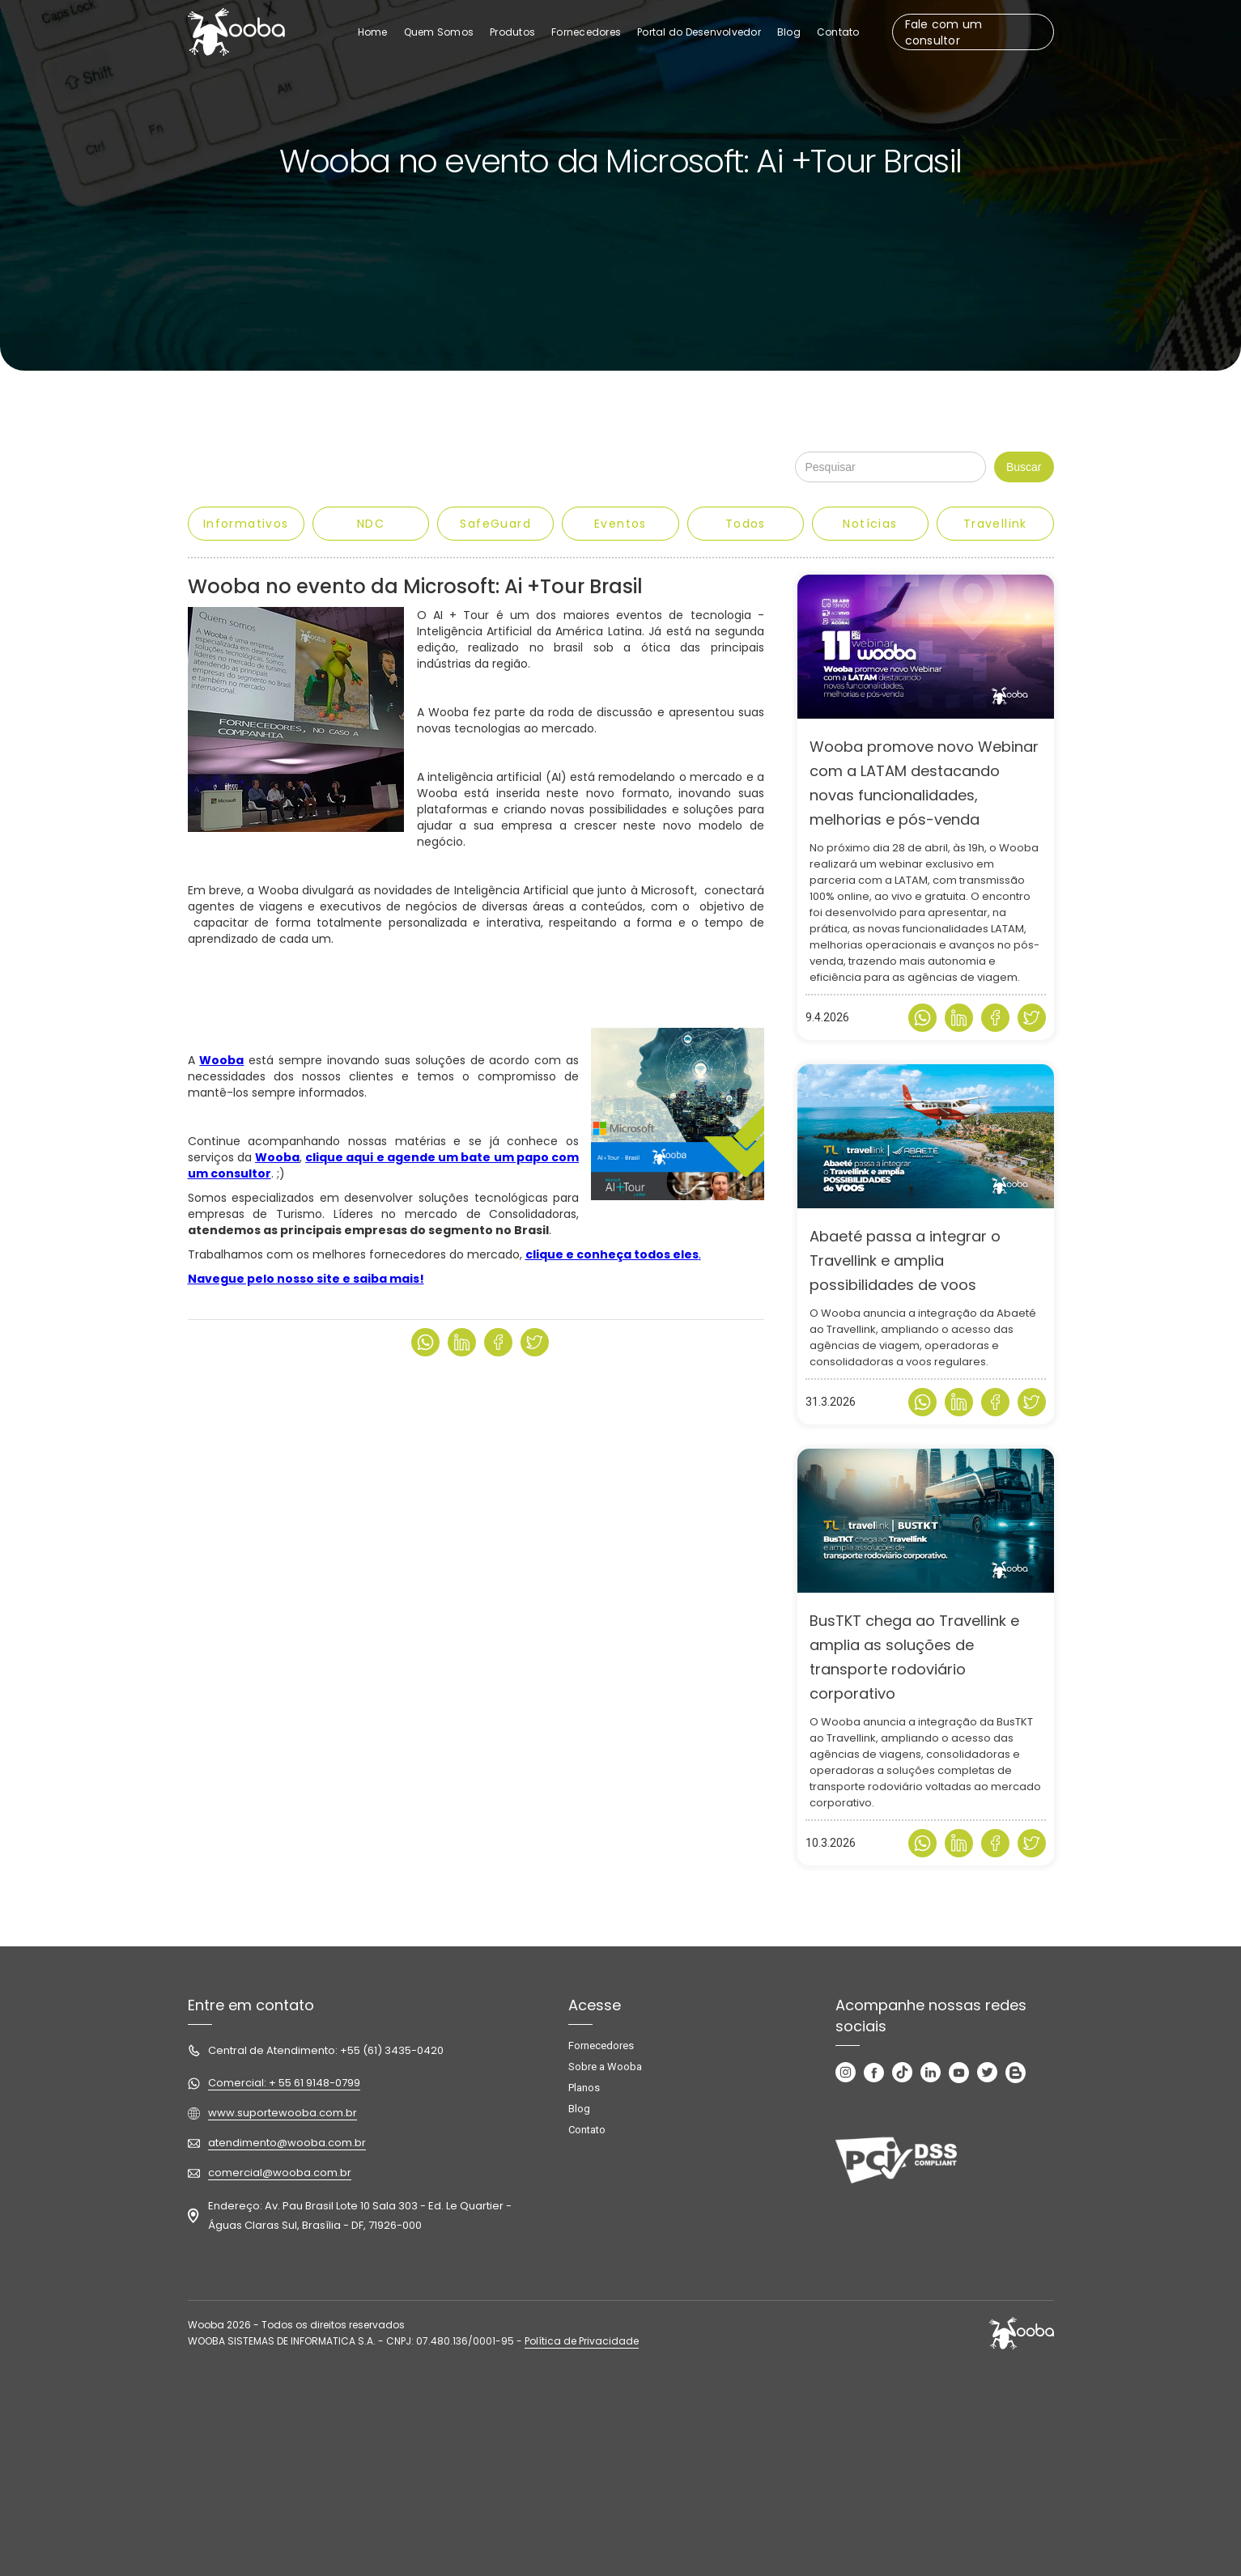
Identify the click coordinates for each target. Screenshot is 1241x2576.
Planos (584, 2087)
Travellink (995, 524)
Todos (745, 524)
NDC (371, 524)
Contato (587, 2129)
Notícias (870, 524)
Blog (579, 2108)
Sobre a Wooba (605, 2066)
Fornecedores (601, 2045)
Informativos (246, 524)
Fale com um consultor (944, 32)
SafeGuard (495, 524)
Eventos (620, 524)
